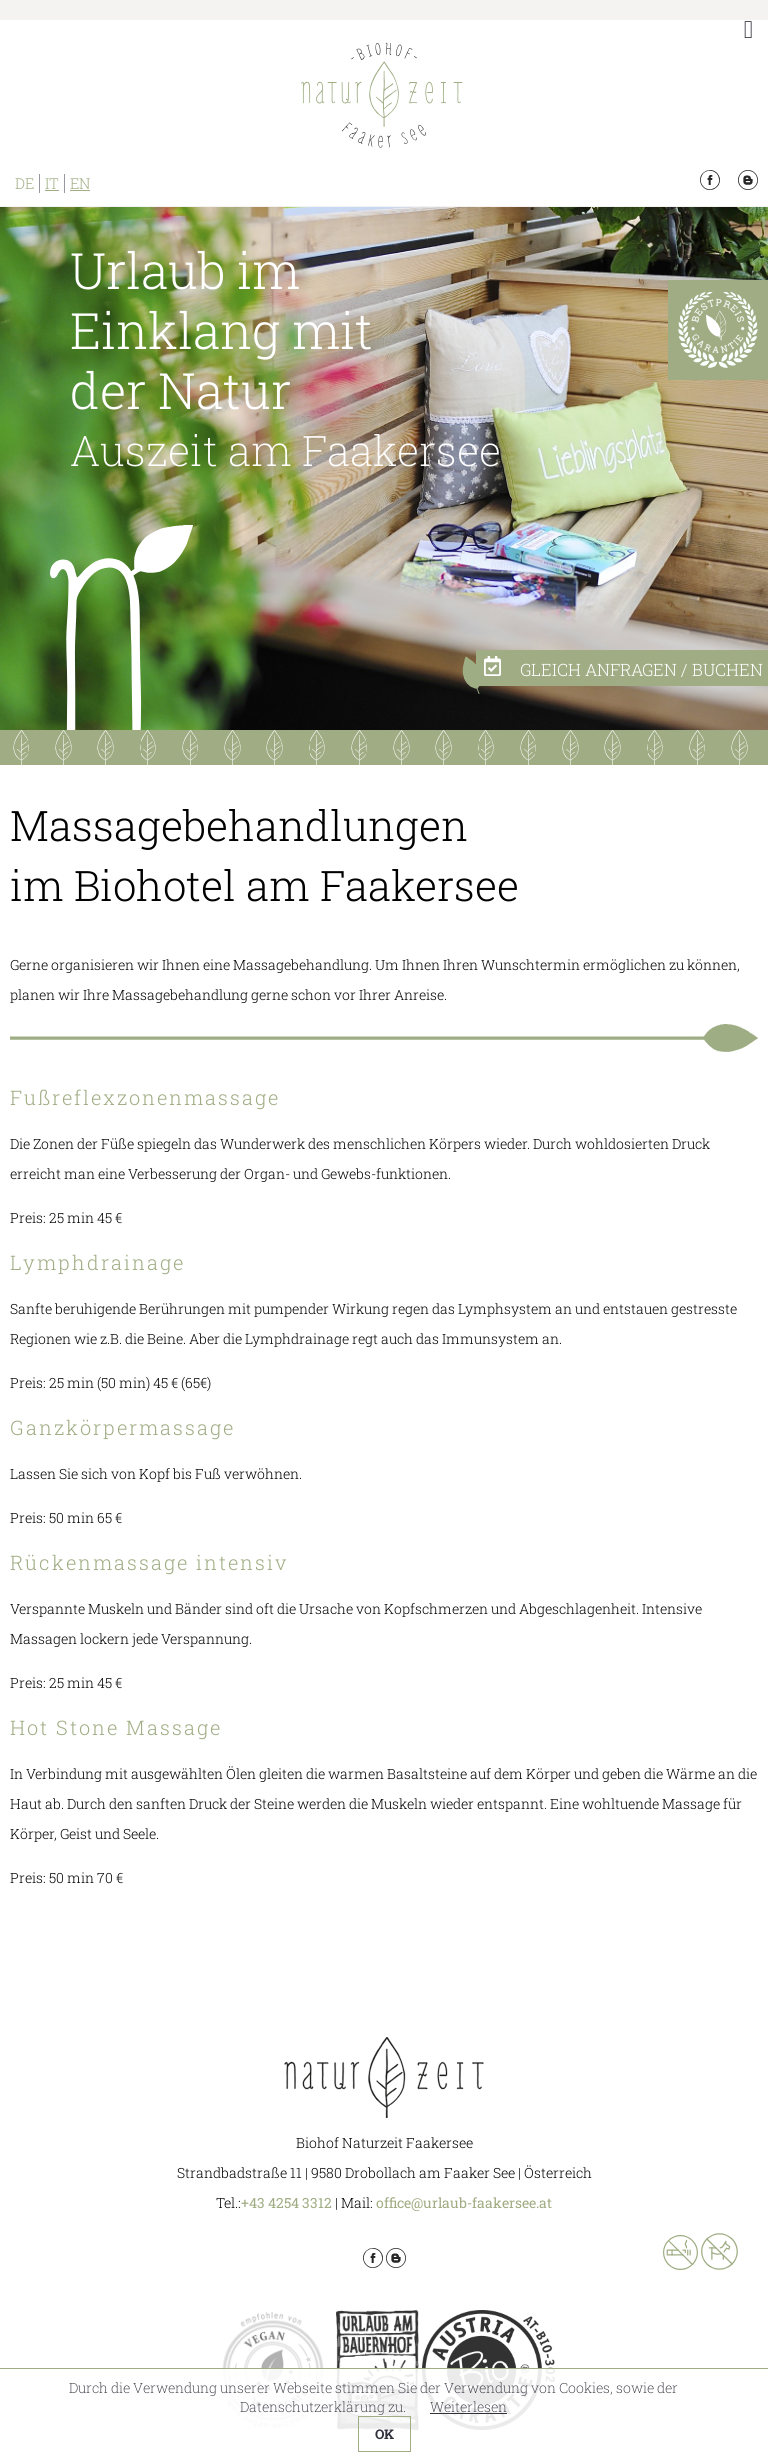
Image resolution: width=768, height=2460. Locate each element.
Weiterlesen (468, 2406)
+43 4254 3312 (286, 2202)
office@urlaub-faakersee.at (464, 2202)
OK (384, 2434)
